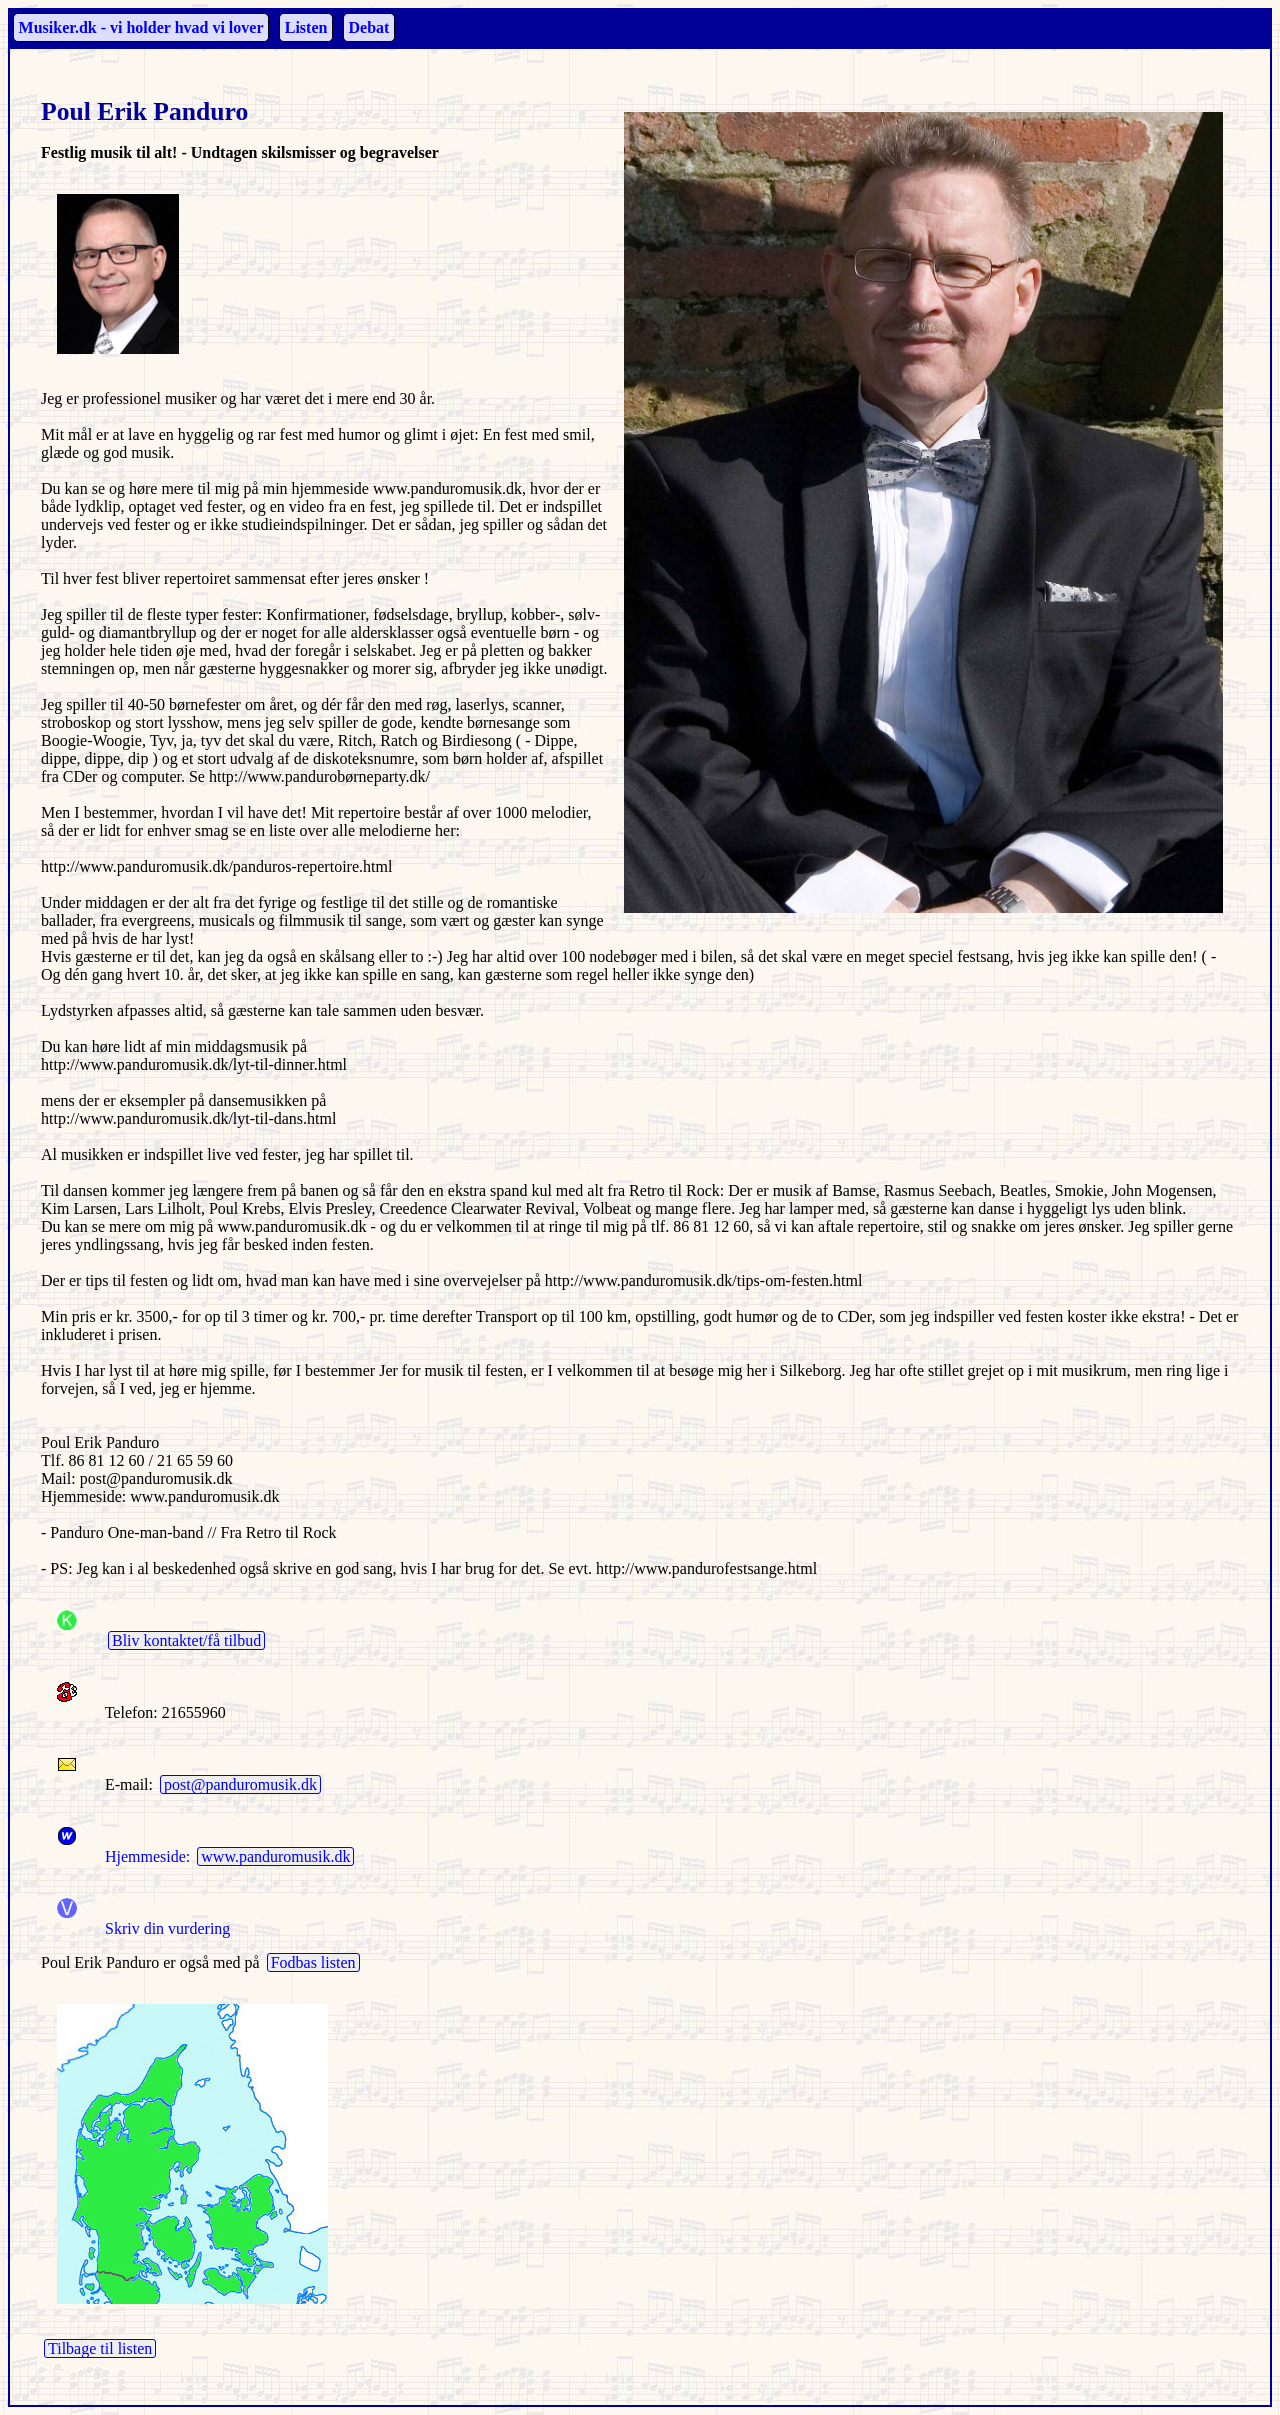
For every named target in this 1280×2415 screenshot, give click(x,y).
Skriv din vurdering (167, 1928)
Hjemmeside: (117, 1856)
